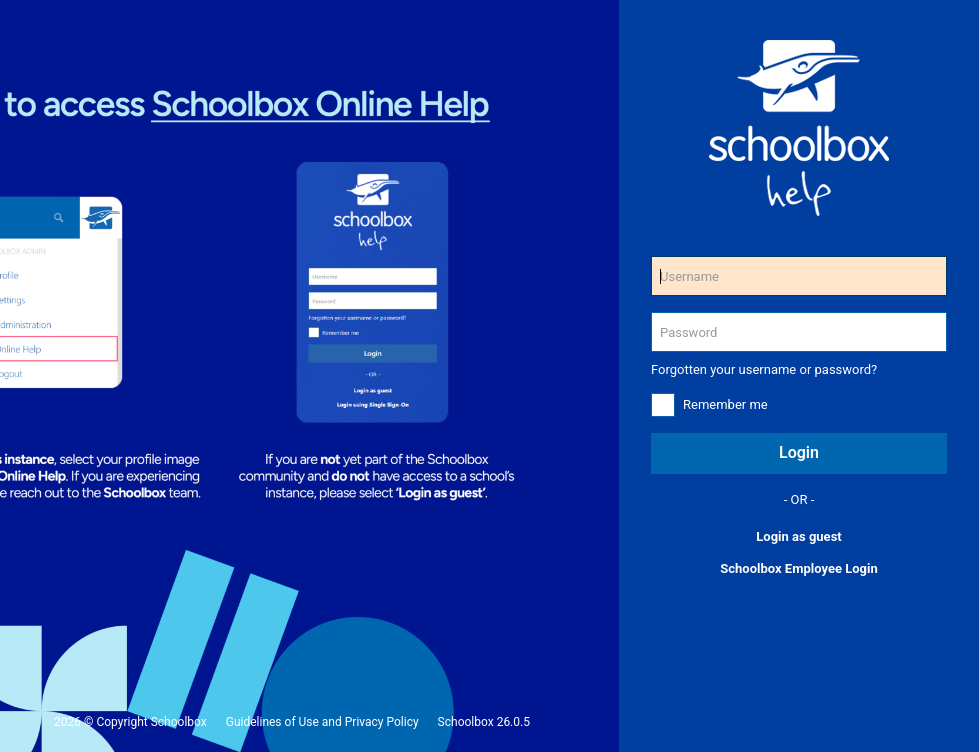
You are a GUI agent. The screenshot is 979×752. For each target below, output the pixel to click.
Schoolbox (179, 722)
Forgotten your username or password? (764, 369)
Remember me (725, 404)
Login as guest (798, 536)
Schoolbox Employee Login (798, 568)
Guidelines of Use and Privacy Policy (322, 722)
